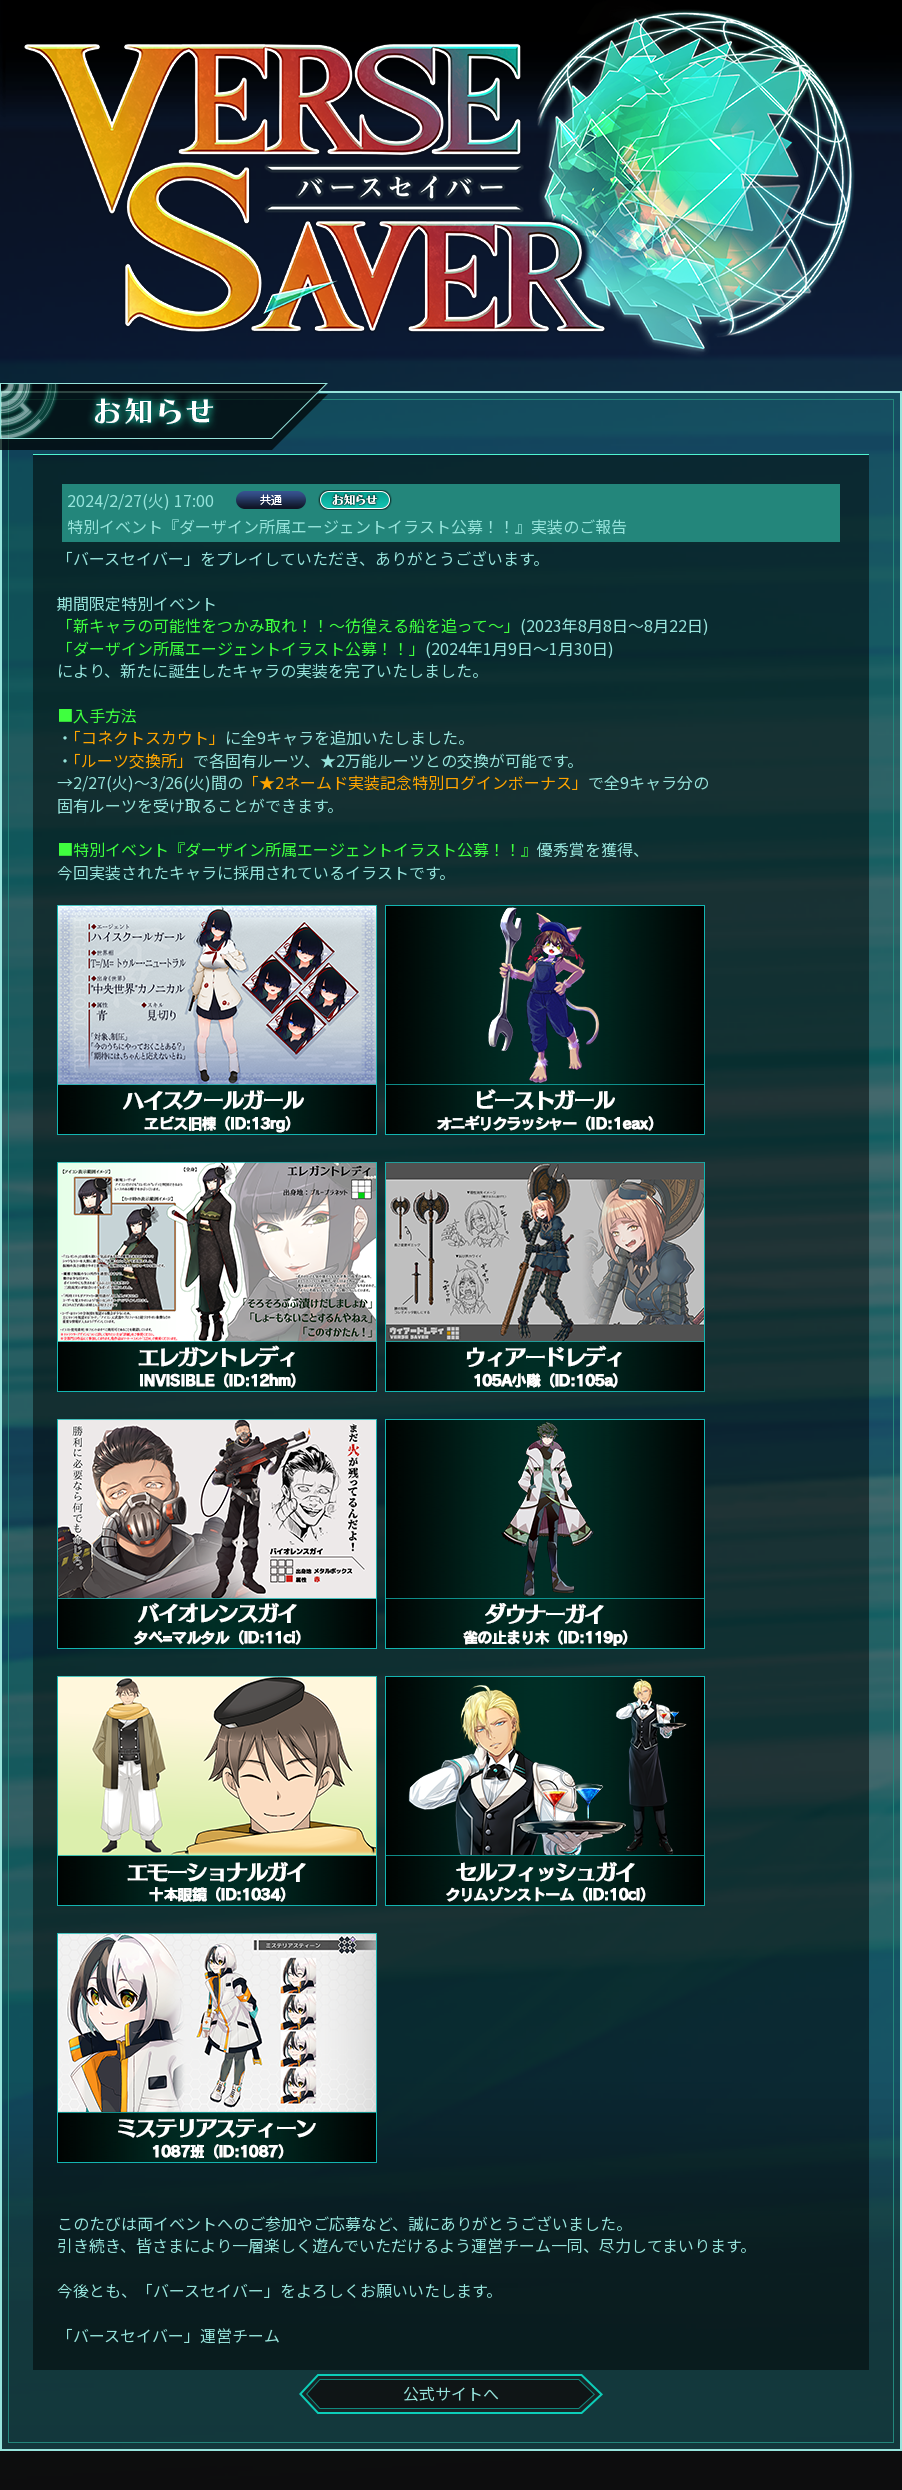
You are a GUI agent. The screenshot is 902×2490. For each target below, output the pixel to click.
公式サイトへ (451, 2393)
